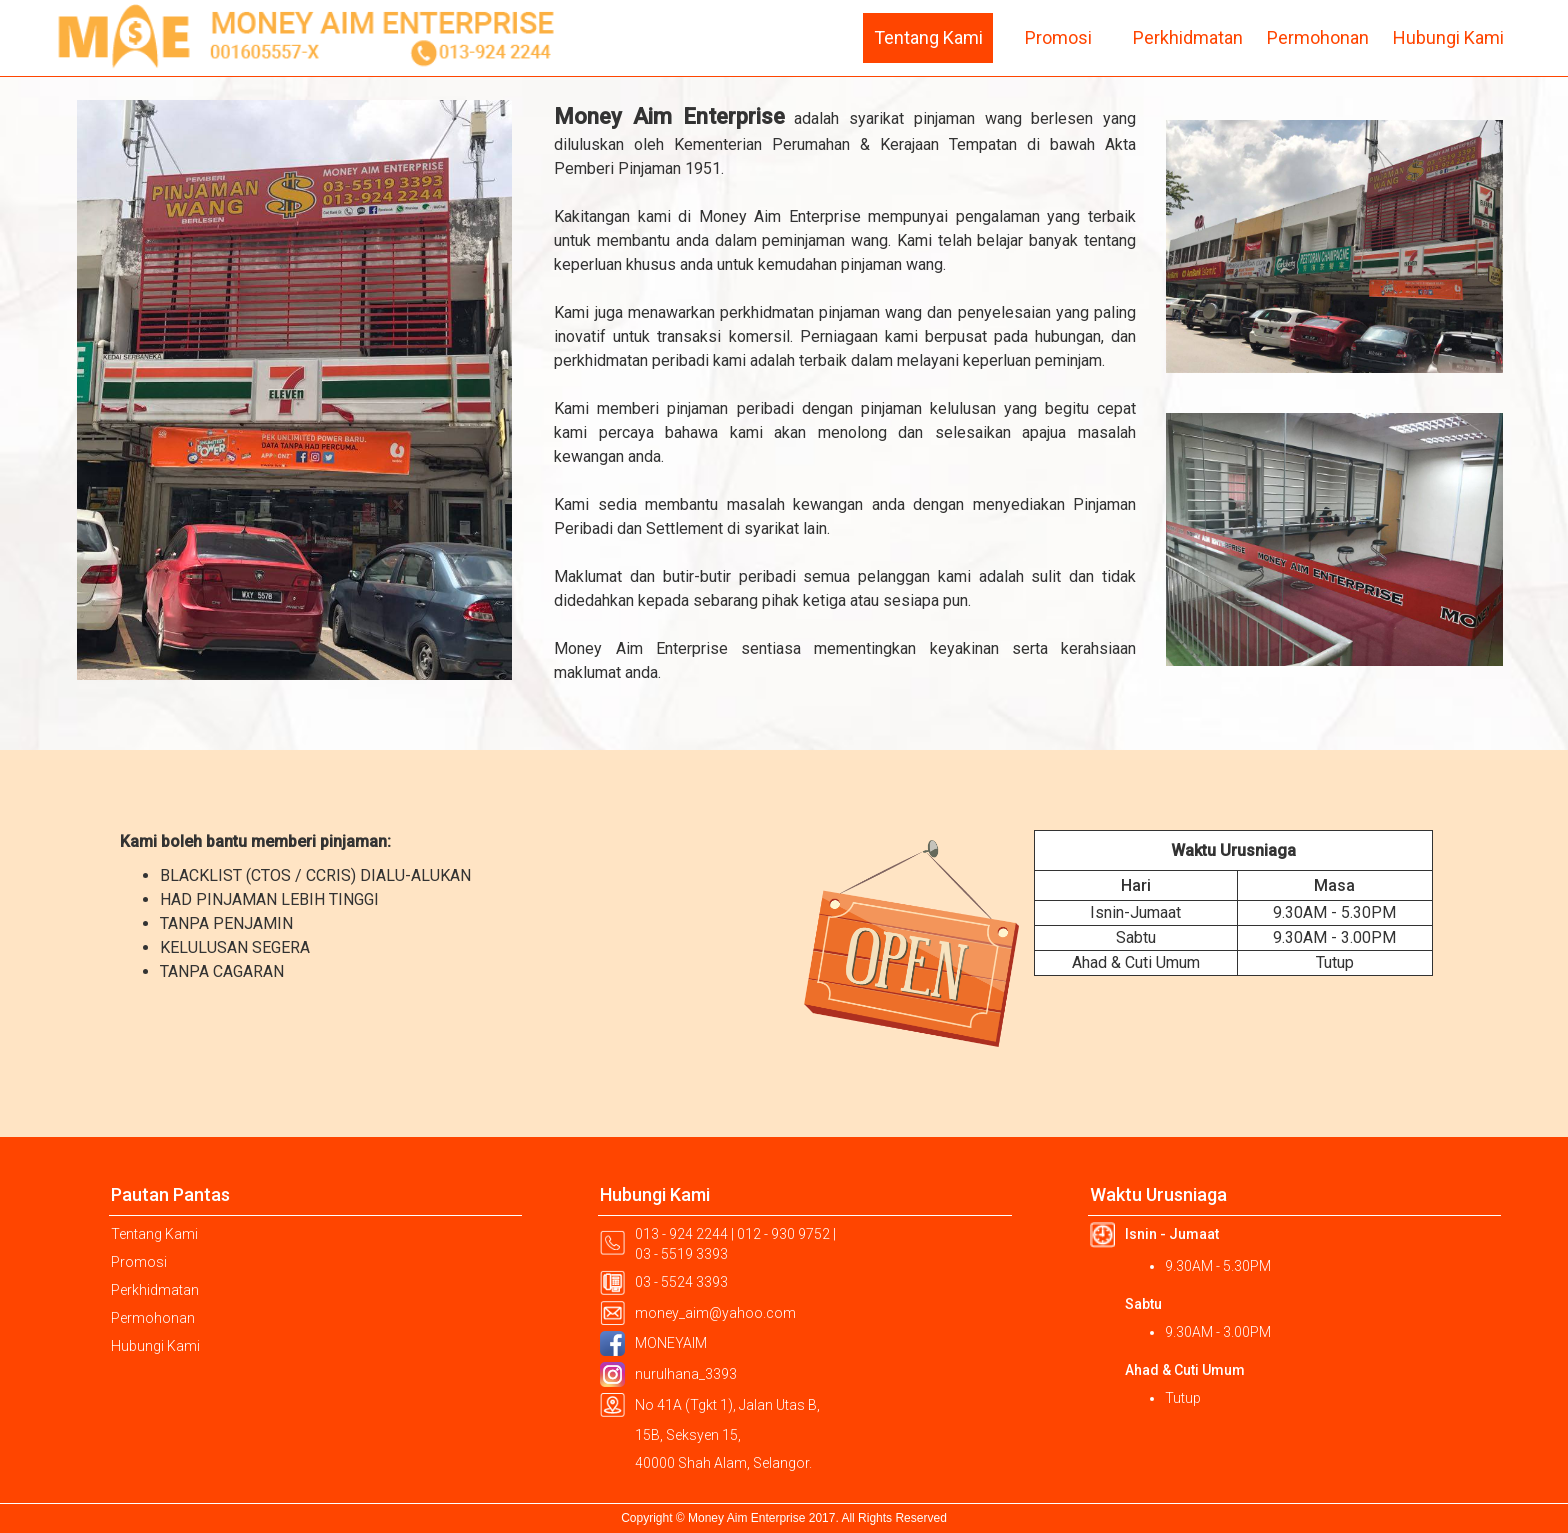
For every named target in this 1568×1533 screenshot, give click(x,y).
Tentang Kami (928, 37)
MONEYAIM (671, 1343)
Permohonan (1318, 37)
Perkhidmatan (1188, 37)
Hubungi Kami (1448, 37)
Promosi (1058, 37)
